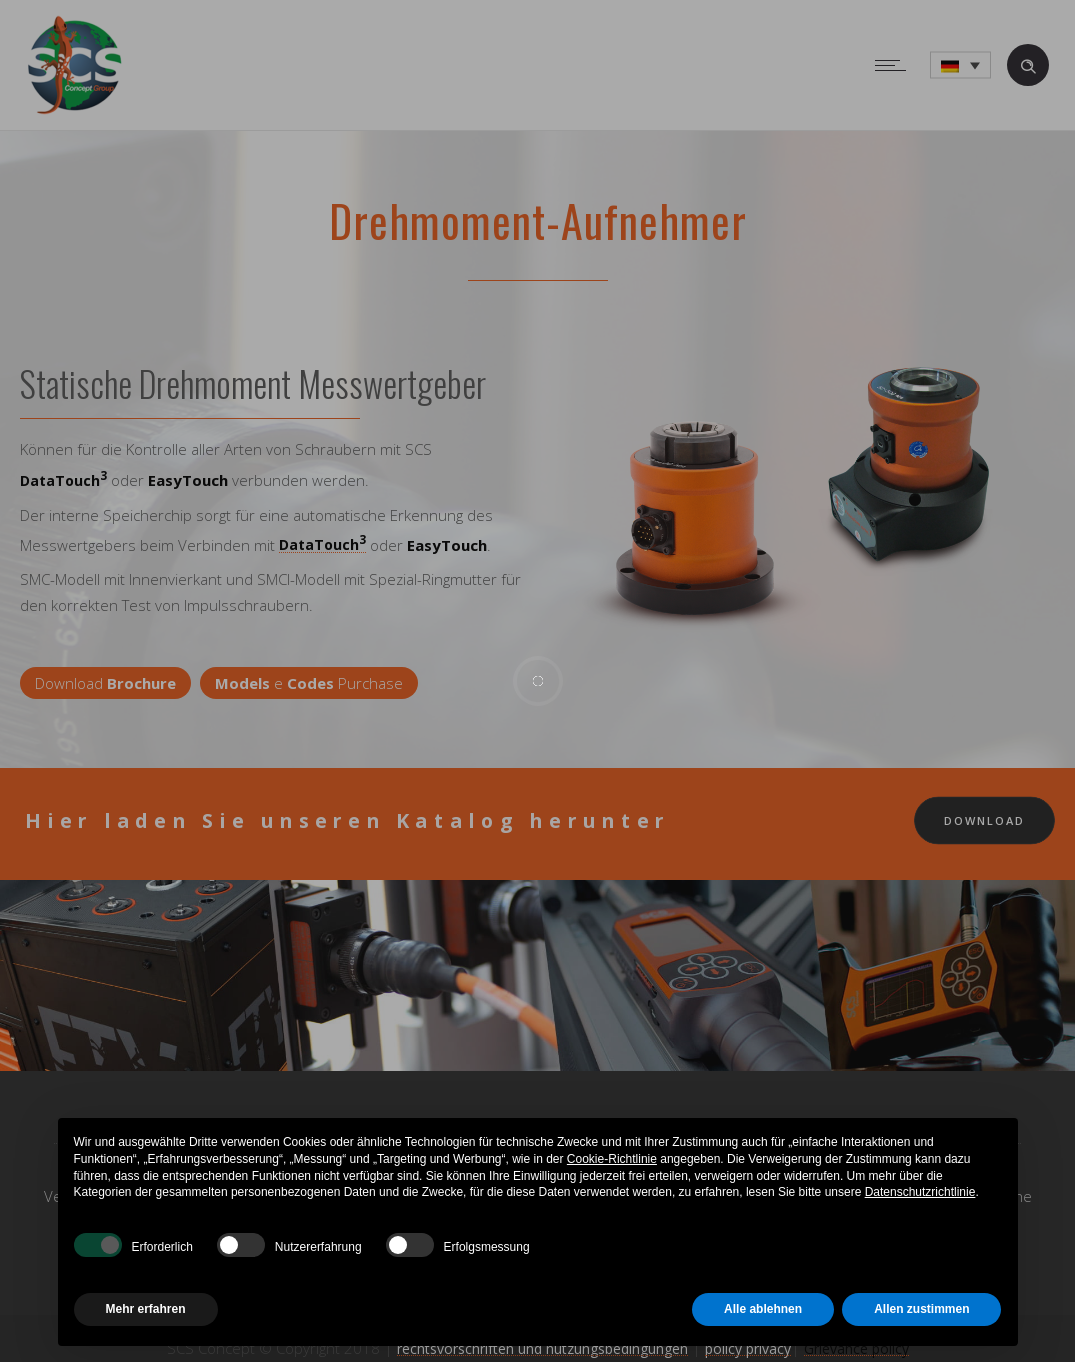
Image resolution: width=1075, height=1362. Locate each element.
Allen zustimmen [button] (921, 1309)
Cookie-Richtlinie (612, 1159)
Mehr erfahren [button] (146, 1309)
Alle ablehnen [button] (763, 1309)
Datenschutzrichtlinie (920, 1192)
